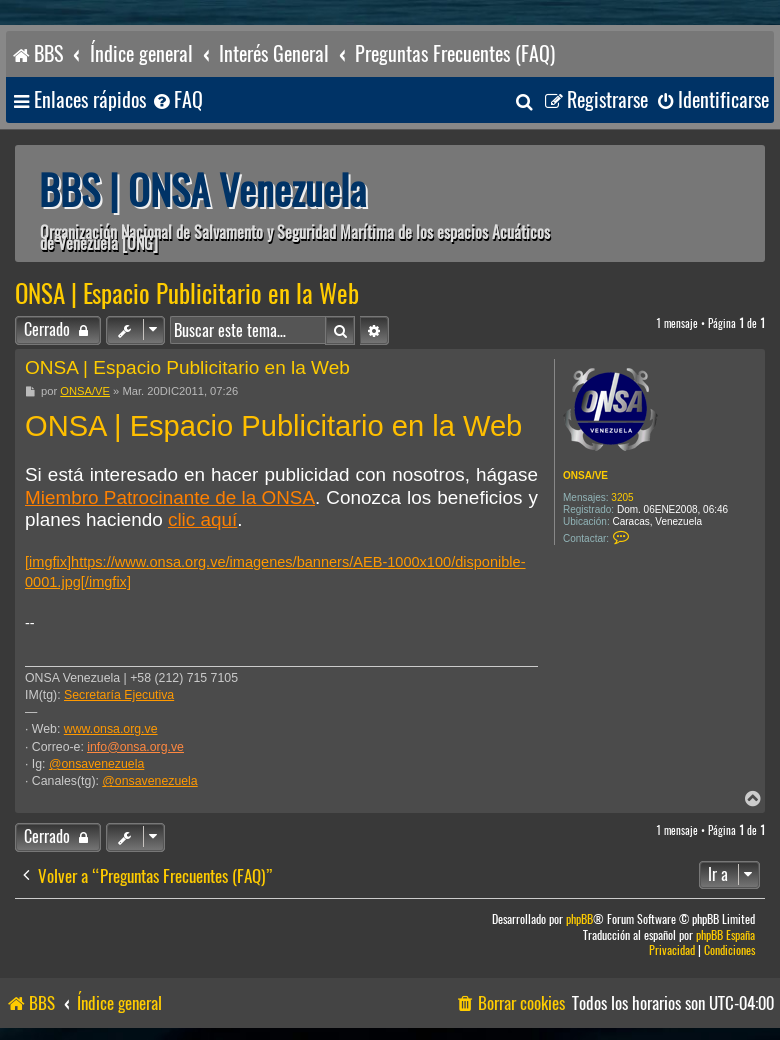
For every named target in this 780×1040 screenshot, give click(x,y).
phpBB (579, 919)
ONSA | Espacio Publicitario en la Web (187, 294)
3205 (622, 497)
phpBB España (725, 935)
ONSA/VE (585, 475)
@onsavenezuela (96, 764)
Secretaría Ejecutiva (119, 695)
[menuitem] (177, 100)
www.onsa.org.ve (111, 729)
